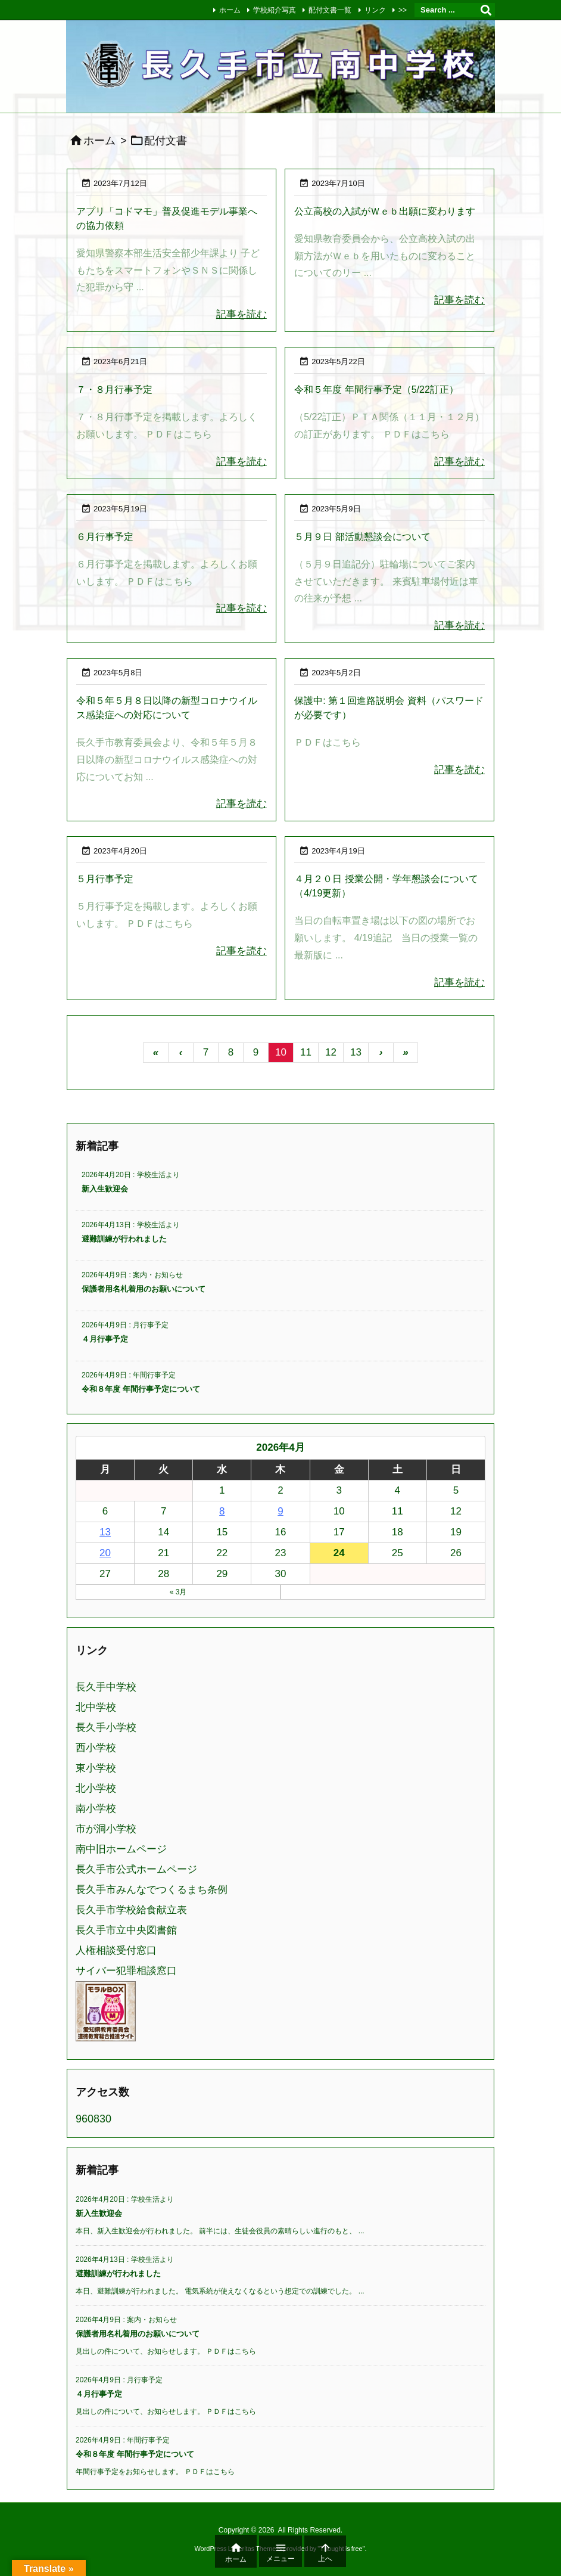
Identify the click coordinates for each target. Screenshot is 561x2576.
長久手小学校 (106, 1727)
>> (402, 10)
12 (330, 1052)
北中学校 (96, 1707)
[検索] (486, 10)
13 (355, 1052)
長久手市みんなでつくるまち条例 (151, 1889)
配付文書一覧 (329, 10)
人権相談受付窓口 (116, 1950)
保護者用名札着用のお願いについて (143, 1288)
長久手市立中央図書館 (126, 1930)
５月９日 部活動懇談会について (362, 537)
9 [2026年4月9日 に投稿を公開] (280, 1511)
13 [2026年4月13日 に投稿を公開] (105, 1532)
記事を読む (241, 314)
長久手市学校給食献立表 (131, 1910)
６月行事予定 (104, 537)
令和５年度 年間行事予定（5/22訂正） (376, 389)
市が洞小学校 (106, 1829)
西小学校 (96, 1747)
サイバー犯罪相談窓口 (126, 1970)
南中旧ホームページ (121, 1849)
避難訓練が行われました (124, 1238)
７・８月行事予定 (114, 389)
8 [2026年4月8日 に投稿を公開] (222, 1511)
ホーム (230, 10)
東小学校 (96, 1768)
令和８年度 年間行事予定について (141, 1389)
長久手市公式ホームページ (136, 1869)
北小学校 (96, 1788)
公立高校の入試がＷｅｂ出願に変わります (384, 211)
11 (305, 1052)
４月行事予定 (105, 1338)
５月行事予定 (104, 879)
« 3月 (178, 1592)
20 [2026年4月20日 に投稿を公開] (105, 1553)
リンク (375, 10)
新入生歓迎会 (105, 1188)
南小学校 (96, 1808)
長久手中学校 (106, 1687)
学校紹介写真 (274, 10)
